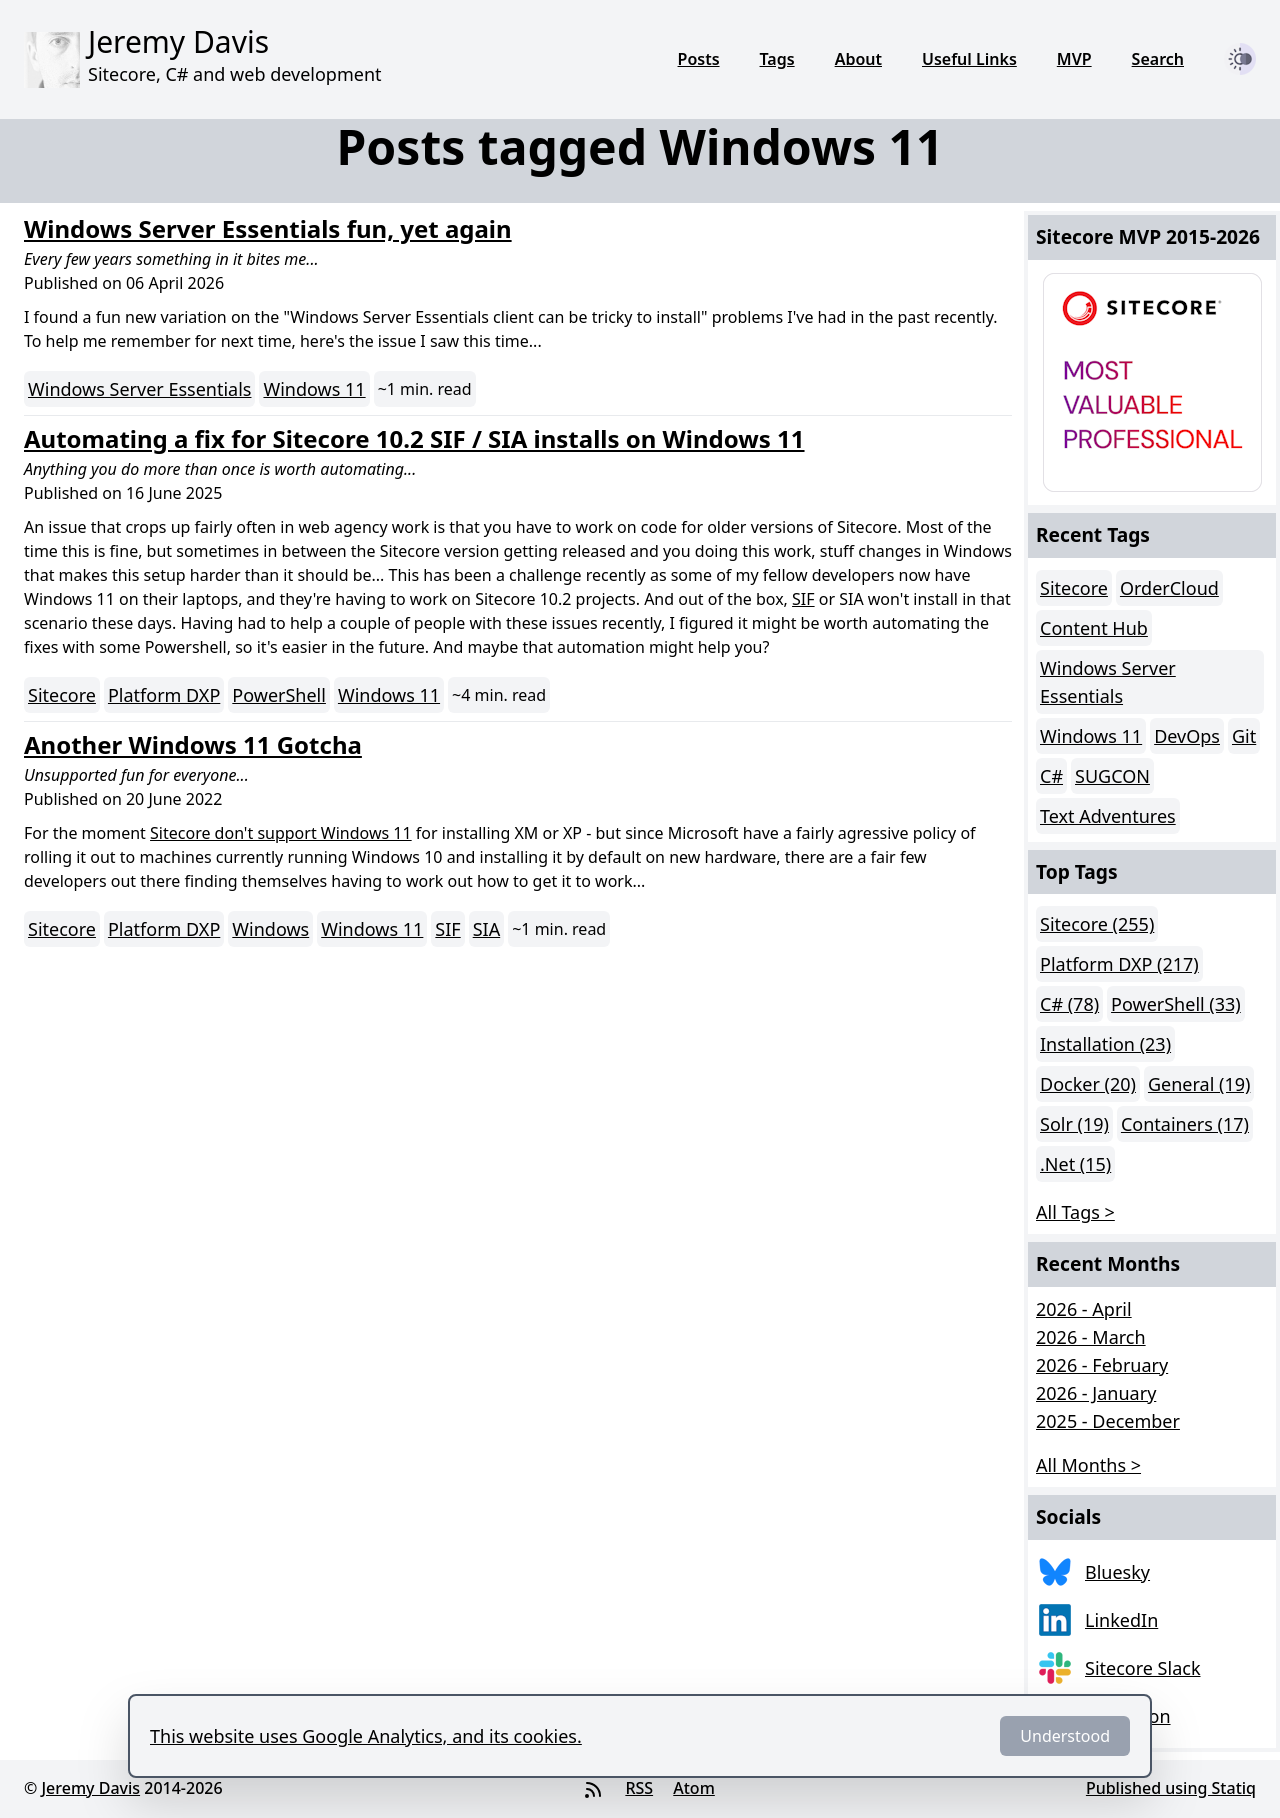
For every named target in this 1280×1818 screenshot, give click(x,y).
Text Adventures (1108, 816)
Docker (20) (1088, 1084)
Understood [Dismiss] (1065, 1736)
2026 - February (1102, 1365)
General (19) (1199, 1084)
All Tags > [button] (1075, 1212)
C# (1051, 776)
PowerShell (279, 695)
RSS (639, 1788)
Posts (699, 59)
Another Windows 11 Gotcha (193, 744)
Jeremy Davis (90, 1788)
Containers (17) (1185, 1124)
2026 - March (1091, 1337)
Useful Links (969, 59)
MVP (1074, 59)
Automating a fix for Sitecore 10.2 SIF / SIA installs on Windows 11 (414, 438)
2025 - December (1108, 1421)
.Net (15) (1075, 1164)
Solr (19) (1074, 1124)
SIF (803, 599)
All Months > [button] (1088, 1465)
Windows (270, 929)
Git (1244, 736)
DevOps (1187, 736)
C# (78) (1069, 1004)
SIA (487, 929)
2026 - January (1096, 1393)
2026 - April (1084, 1309)
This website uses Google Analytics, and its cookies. (366, 1736)
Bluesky (1117, 1572)
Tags (777, 59)
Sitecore (62, 695)
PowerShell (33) (1176, 1004)
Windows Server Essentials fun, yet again (268, 228)
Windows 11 (314, 389)
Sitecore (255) (1097, 924)
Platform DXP (164, 695)
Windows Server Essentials (139, 389)
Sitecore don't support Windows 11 (281, 833)
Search (1158, 59)
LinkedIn (1121, 1620)
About (858, 59)
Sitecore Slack (1143, 1668)
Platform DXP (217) (1119, 964)
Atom (694, 1788)
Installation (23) (1105, 1044)
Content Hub (1094, 628)
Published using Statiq (1171, 1788)
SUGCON (1112, 776)
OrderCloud (1169, 588)
